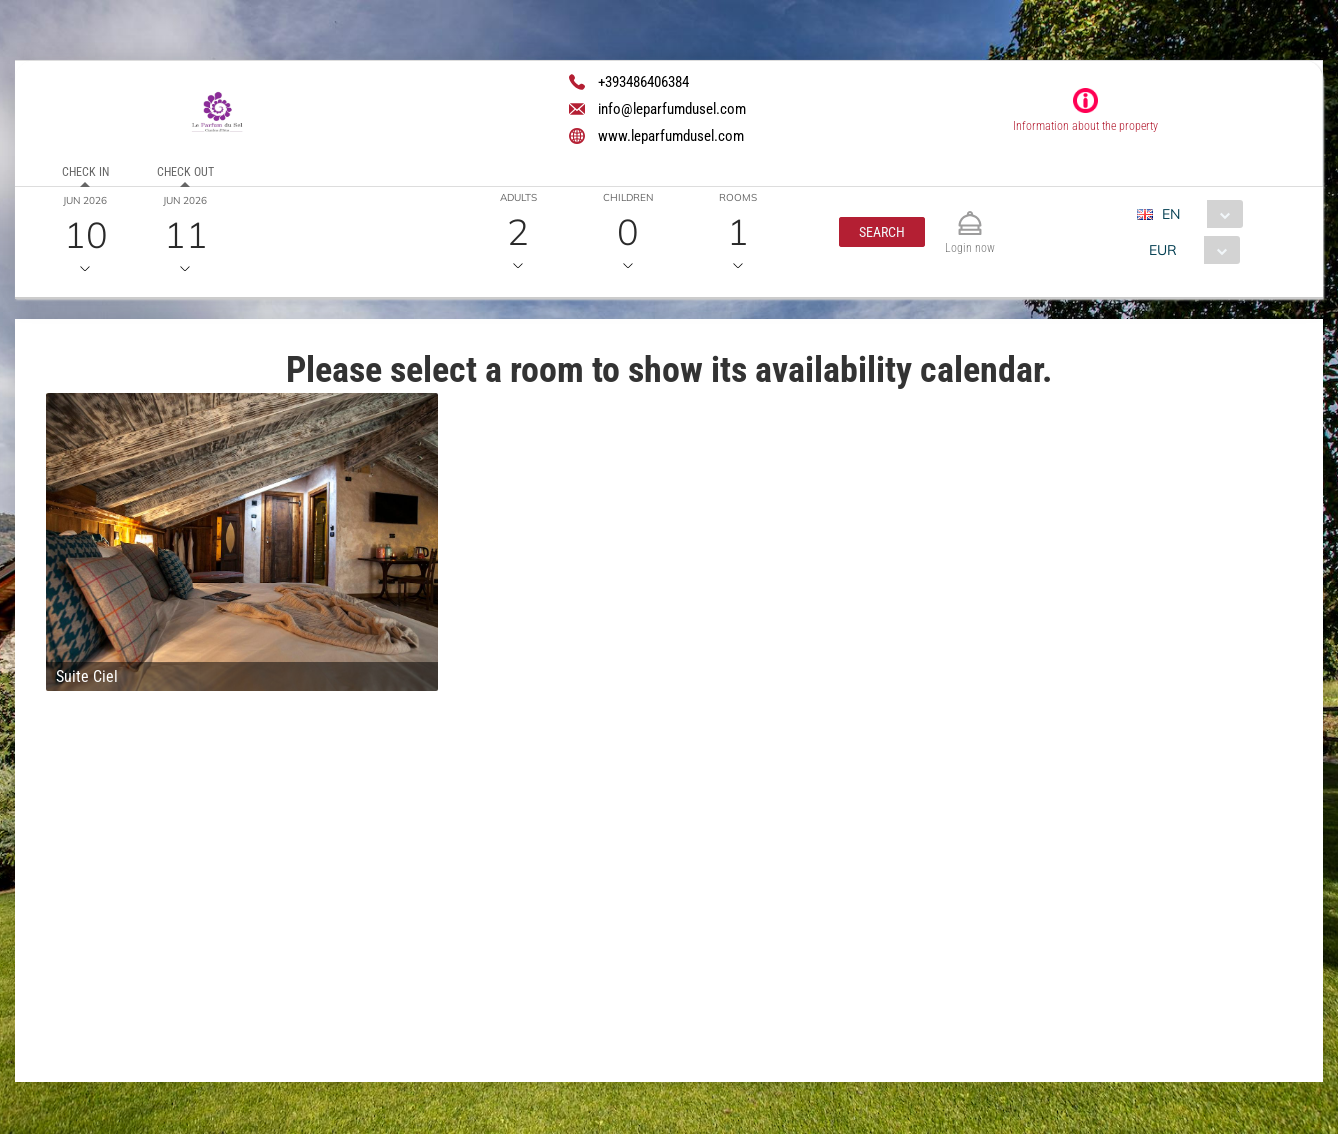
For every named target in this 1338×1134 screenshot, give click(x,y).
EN (1171, 214)
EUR (1163, 250)
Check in (85, 172)
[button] (882, 232)
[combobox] (1197, 214)
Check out (185, 172)
